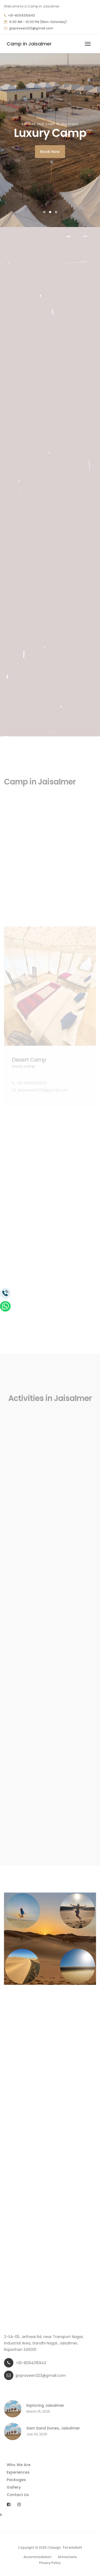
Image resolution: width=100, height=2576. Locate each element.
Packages (16, 2479)
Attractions (67, 2557)
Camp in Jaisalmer (29, 43)
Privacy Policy (50, 2562)
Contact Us (18, 2494)
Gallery (14, 2487)
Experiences (18, 2472)
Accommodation (37, 2557)
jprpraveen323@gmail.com (31, 28)
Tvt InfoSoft (72, 2547)
